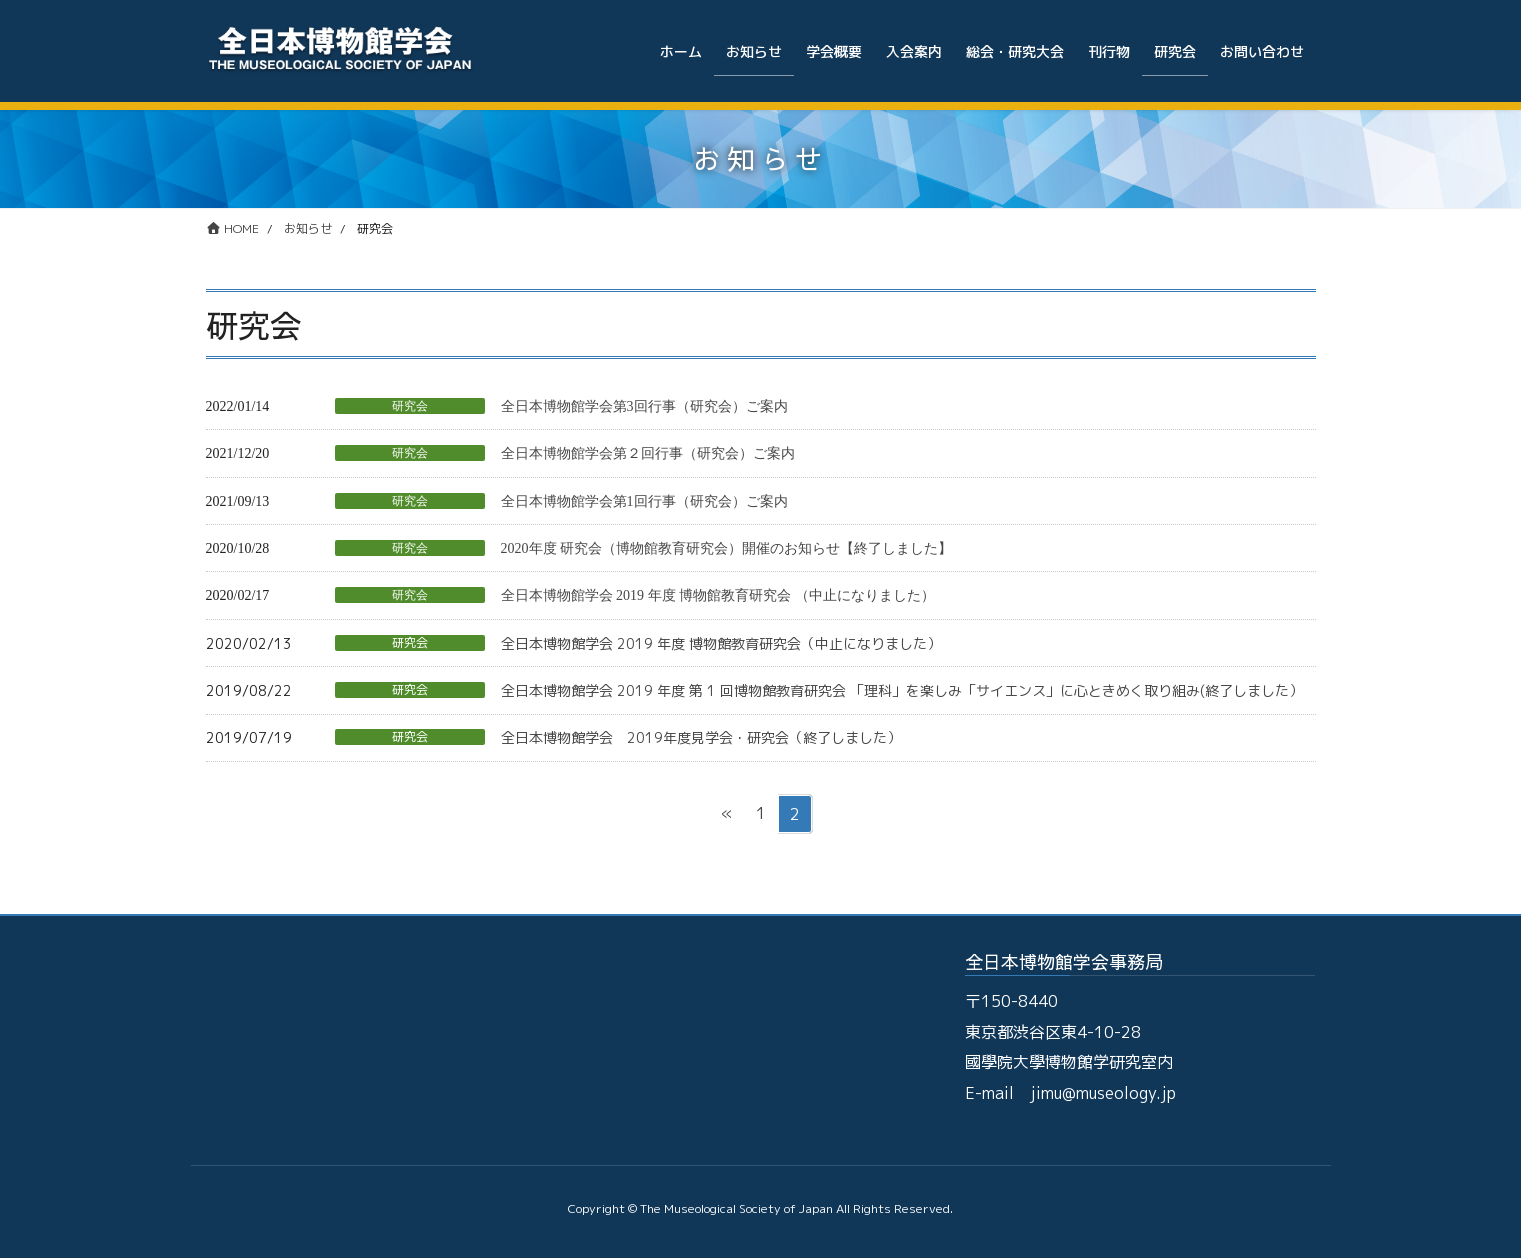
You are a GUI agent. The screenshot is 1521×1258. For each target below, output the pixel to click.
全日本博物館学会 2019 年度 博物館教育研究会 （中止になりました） (718, 595)
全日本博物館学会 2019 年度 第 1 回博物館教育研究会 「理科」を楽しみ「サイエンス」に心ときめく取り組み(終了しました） (902, 690)
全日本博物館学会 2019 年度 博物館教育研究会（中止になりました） (721, 643)
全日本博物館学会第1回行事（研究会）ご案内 (644, 501)
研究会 (410, 406)
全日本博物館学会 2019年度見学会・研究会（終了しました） (701, 737)
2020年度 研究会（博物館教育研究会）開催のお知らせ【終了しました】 (727, 548)
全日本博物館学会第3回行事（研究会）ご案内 (644, 406)
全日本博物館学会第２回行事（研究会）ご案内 (648, 453)
